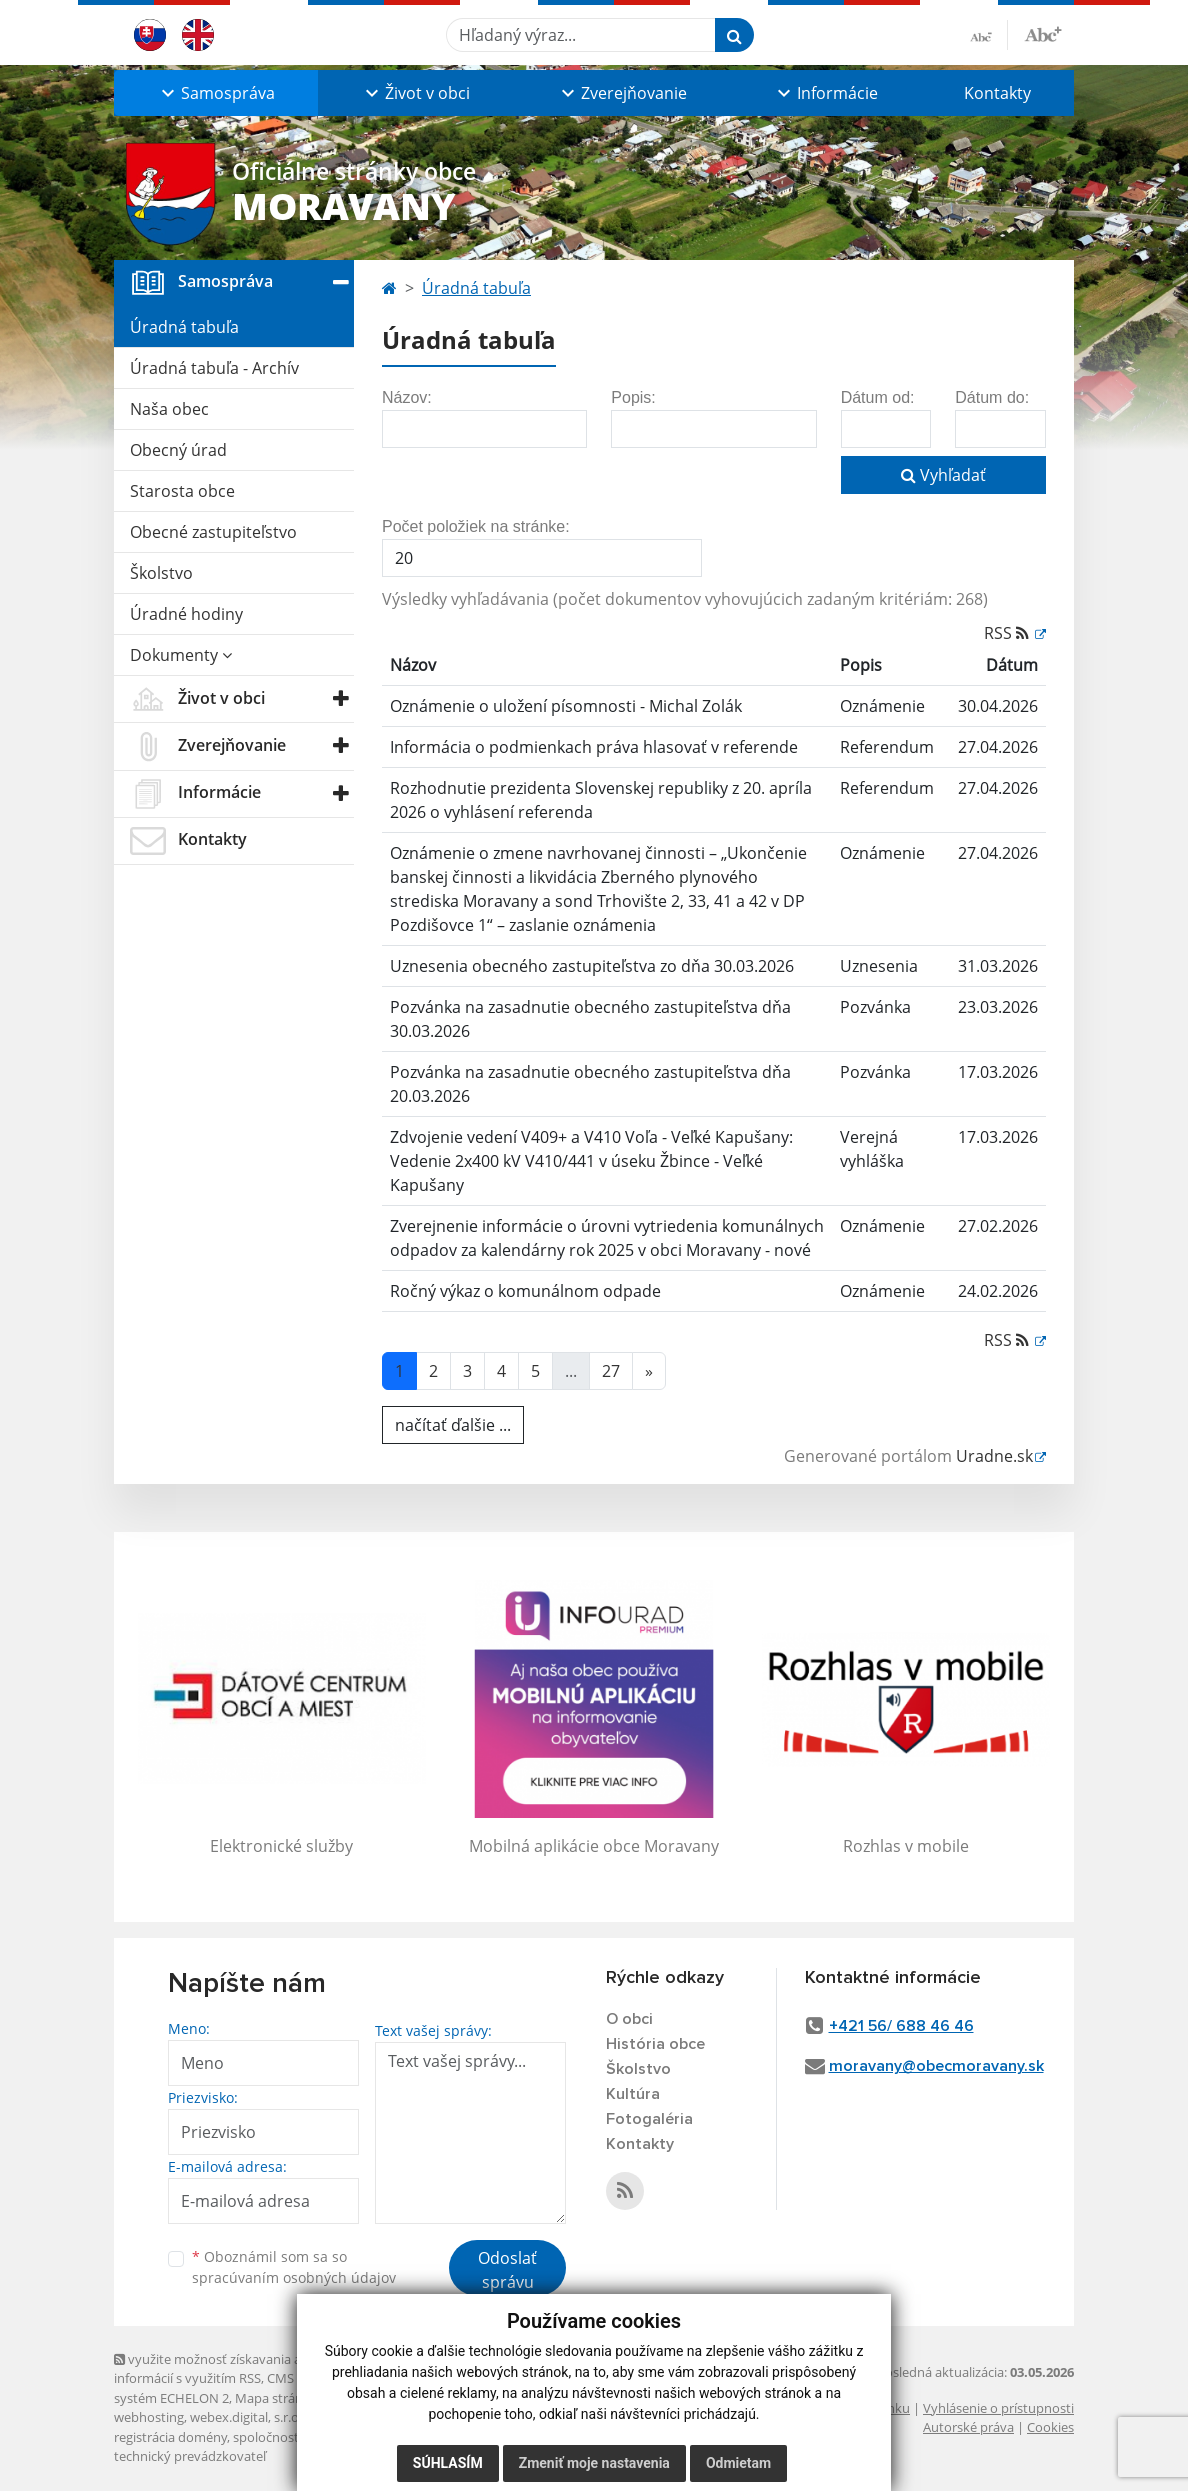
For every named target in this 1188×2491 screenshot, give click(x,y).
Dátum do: (992, 397)
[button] (216, 93)
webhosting (149, 2417)
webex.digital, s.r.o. (246, 2417)
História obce (655, 2044)
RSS (1008, 633)
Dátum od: (878, 397)
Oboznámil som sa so (294, 2267)
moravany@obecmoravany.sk (936, 2066)
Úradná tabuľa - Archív (214, 368)
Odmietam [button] (738, 2463)
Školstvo (161, 573)
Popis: (633, 397)
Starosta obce (182, 491)
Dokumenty (181, 655)
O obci (629, 2019)
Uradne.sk (994, 1456)
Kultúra (633, 2094)
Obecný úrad (178, 450)
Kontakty (997, 93)
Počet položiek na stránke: (476, 526)
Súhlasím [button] (448, 2463)
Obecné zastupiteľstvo (213, 532)
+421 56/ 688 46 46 (901, 2026)
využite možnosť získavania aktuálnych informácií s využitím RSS (237, 2368)
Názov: (407, 397)
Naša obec (169, 409)
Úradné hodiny (186, 614)
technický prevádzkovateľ (190, 2456)
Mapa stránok (276, 2398)
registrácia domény (170, 2437)
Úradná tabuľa (184, 327)
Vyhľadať (943, 475)
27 (611, 1371)
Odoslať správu (507, 2270)
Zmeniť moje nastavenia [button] (594, 2463)
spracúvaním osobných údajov (294, 2277)
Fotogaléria (649, 2119)
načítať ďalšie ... (453, 1425)
